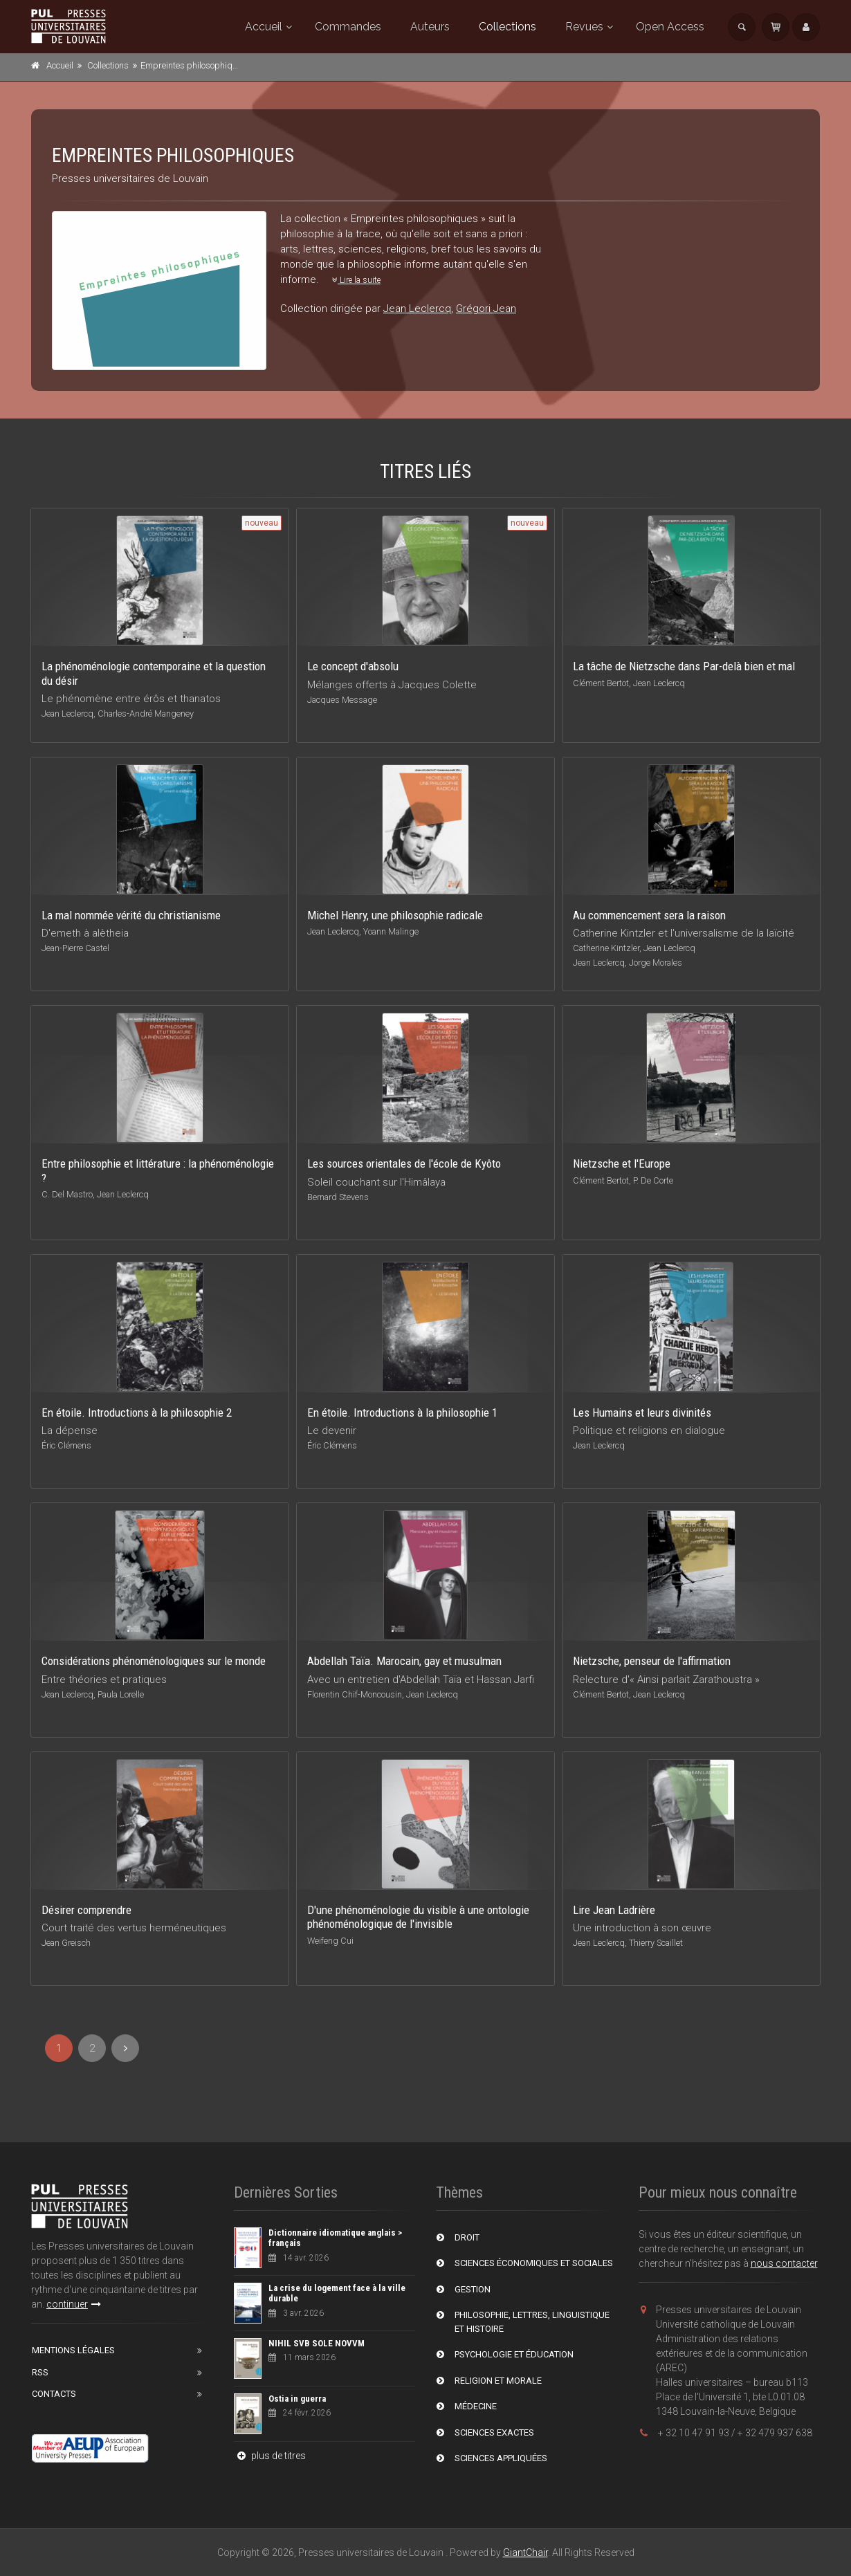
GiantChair (525, 2552)
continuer (73, 2304)
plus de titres (270, 2455)
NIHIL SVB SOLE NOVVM (316, 2343)
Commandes (348, 26)
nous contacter (784, 2263)
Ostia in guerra (297, 2398)
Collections (507, 26)
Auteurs (430, 26)
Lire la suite (356, 280)
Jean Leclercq (417, 308)
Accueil (263, 26)
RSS (40, 2372)
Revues (584, 26)
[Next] (125, 2048)
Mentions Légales (73, 2350)
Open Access (670, 26)
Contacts (54, 2394)
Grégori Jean (486, 308)
